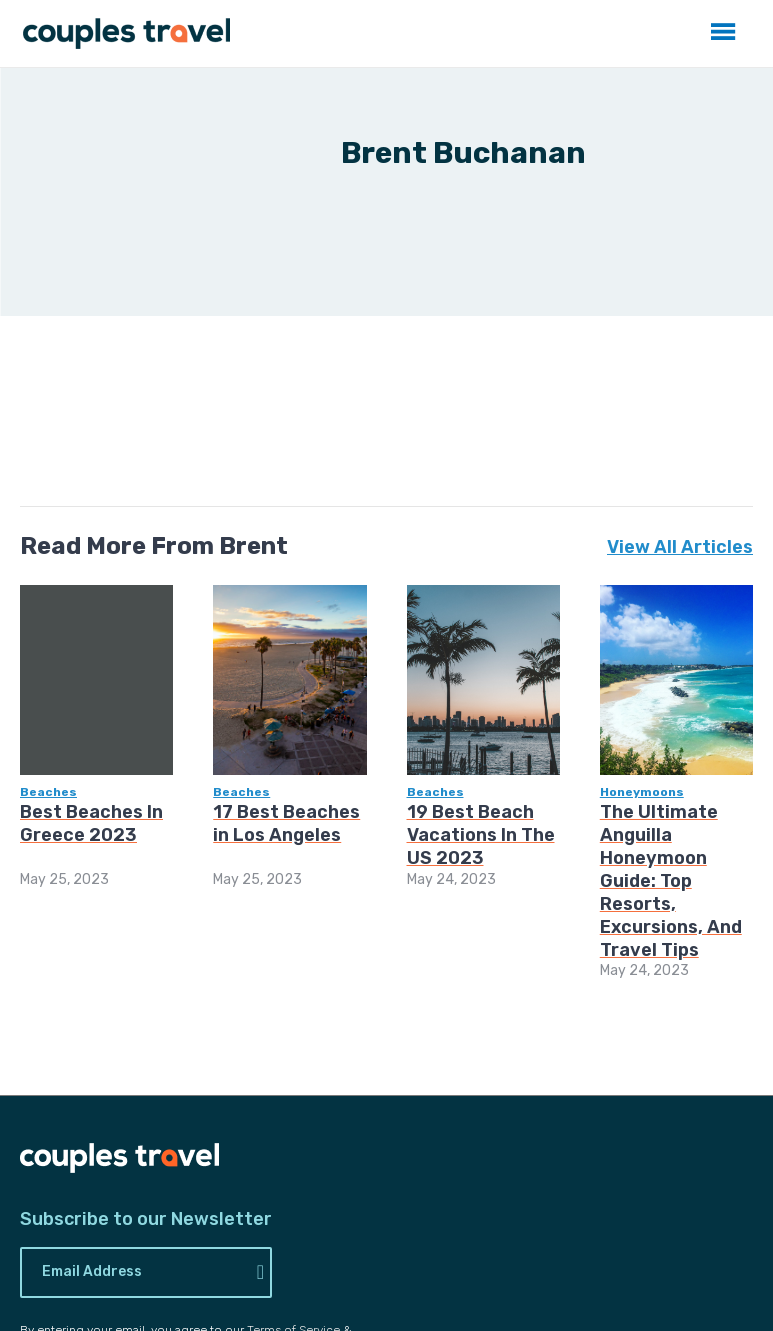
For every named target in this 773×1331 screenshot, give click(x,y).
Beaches (48, 792)
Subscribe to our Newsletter (146, 1219)
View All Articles (680, 547)
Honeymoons (642, 792)
